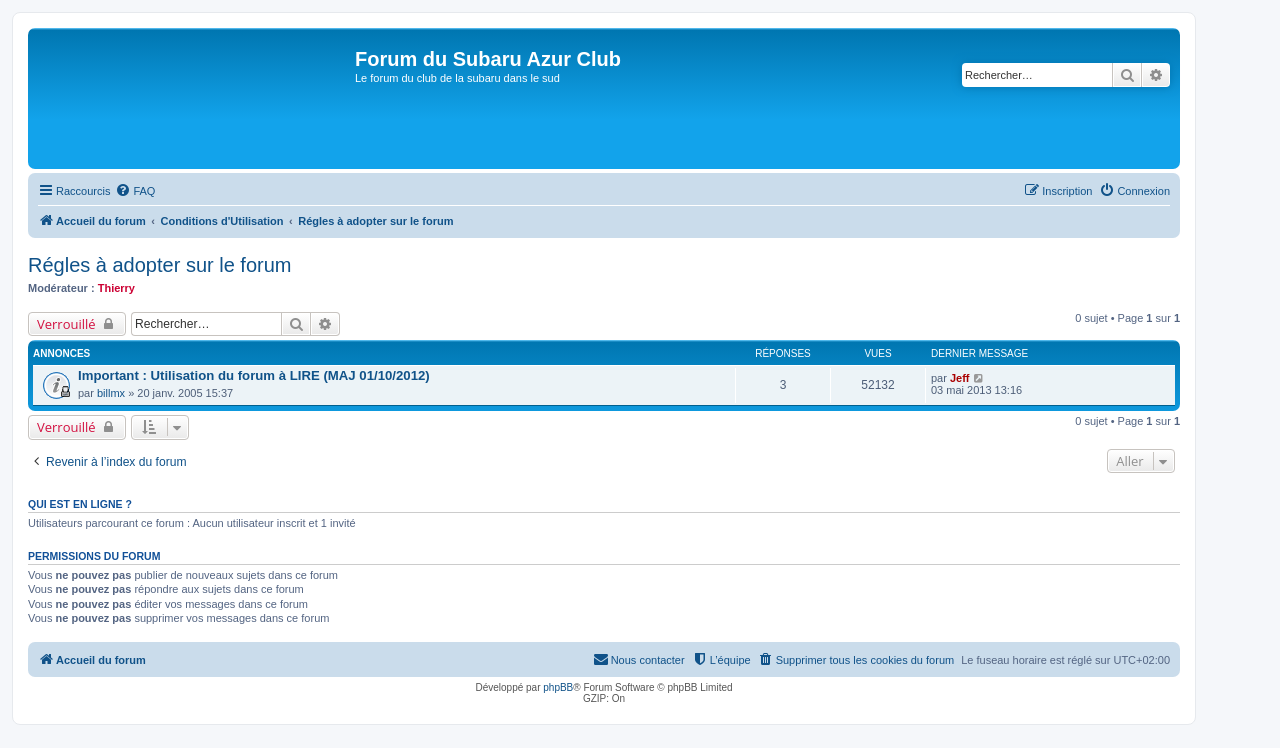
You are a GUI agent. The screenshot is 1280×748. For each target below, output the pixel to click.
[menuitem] (135, 191)
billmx (111, 393)
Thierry (116, 288)
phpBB (558, 687)
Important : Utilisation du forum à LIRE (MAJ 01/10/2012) (254, 375)
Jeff (960, 378)
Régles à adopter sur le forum (159, 265)
